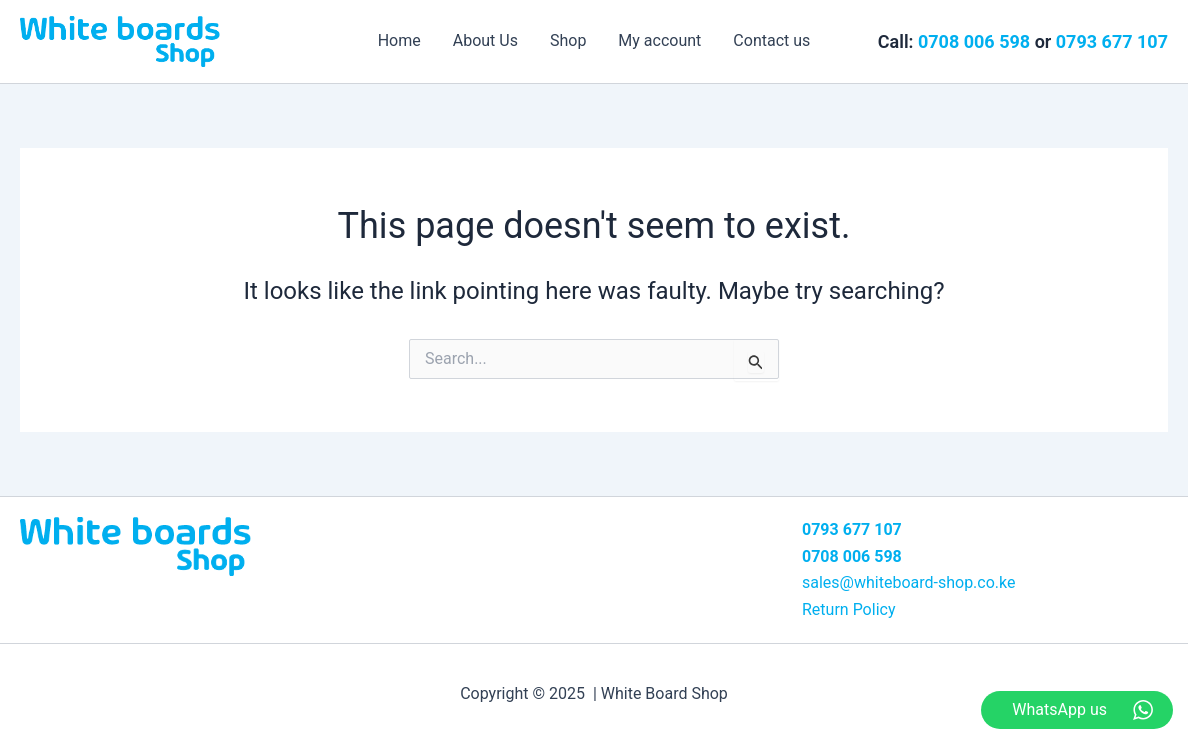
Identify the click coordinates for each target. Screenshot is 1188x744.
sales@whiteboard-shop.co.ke (909, 582)
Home (399, 40)
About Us (485, 40)
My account (659, 40)
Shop (568, 40)
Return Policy (848, 609)
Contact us (771, 40)
